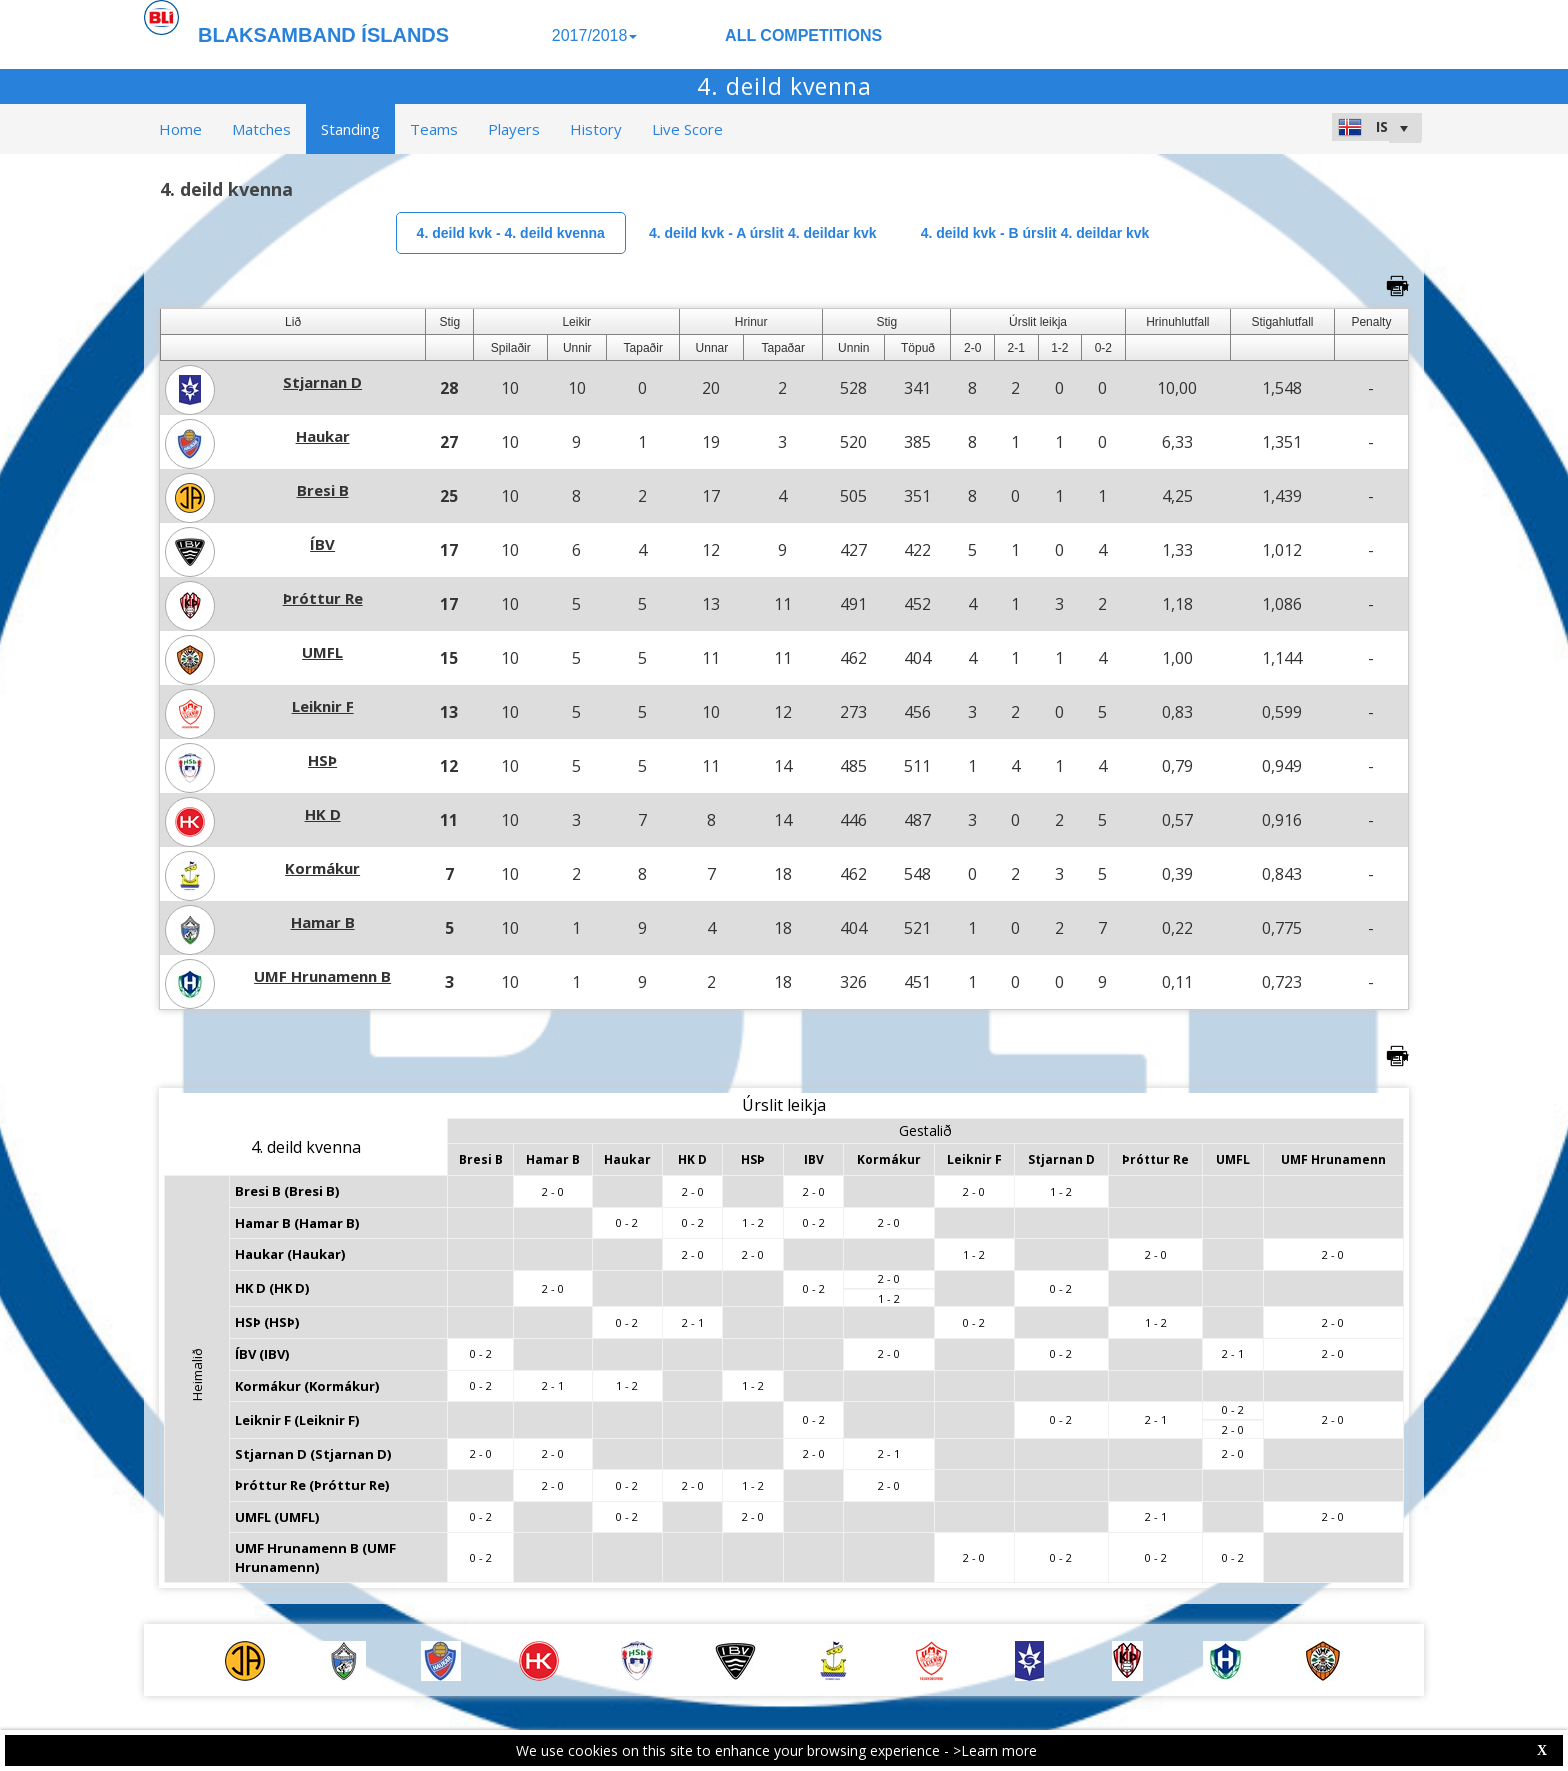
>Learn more (995, 1750)
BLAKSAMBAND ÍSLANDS (323, 35)
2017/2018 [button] (595, 35)
